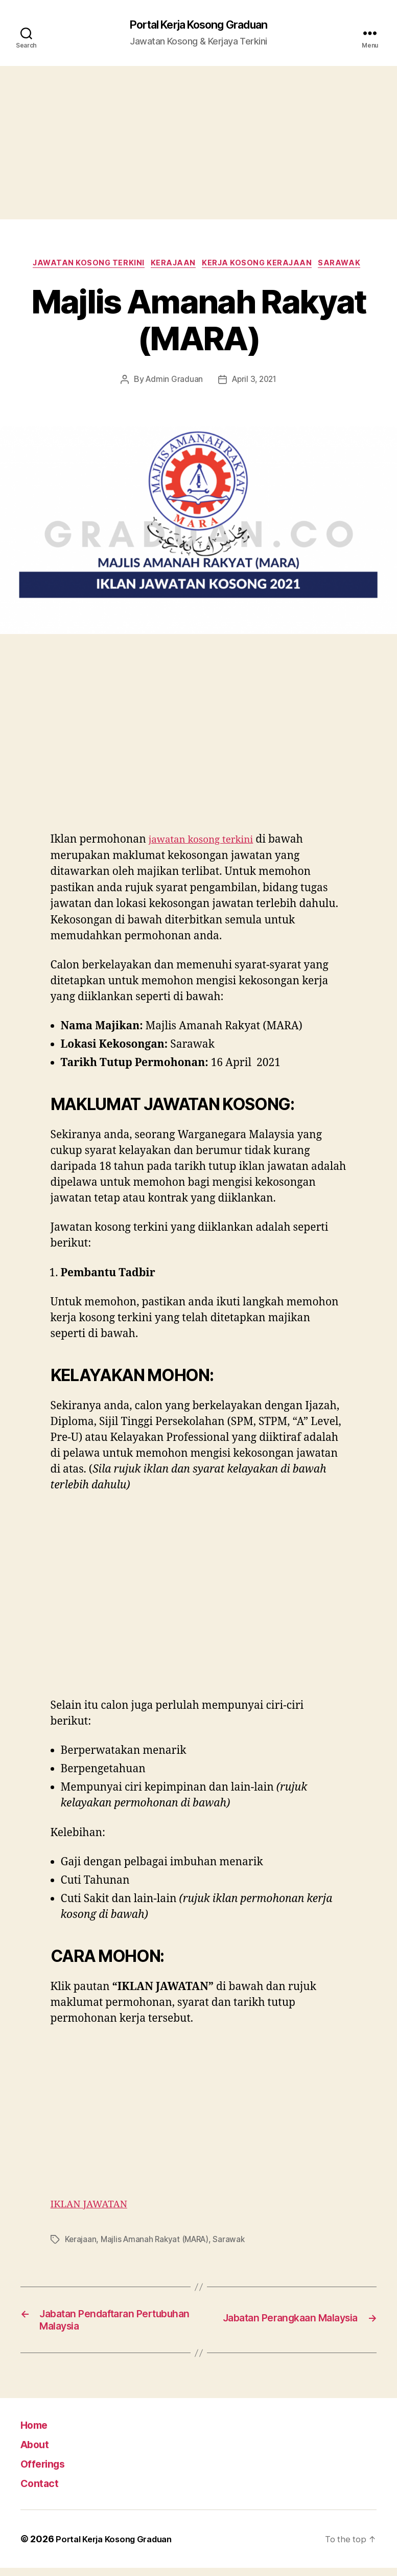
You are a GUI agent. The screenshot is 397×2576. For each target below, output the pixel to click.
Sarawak (349, 265)
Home (37, 2432)
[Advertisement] (198, 143)
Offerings (47, 2471)
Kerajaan (173, 265)
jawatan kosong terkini (207, 843)
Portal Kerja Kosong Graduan (198, 25)
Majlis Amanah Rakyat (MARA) (158, 2243)
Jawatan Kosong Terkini (83, 265)
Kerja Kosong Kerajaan (262, 265)
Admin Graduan (173, 383)
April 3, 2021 (254, 383)
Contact (43, 2490)
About (38, 2452)
